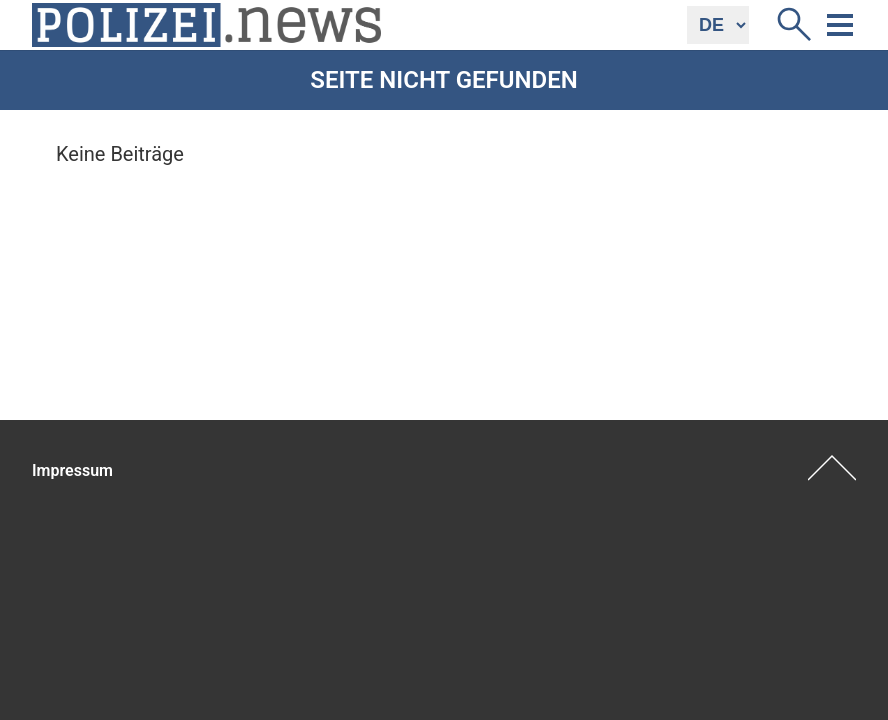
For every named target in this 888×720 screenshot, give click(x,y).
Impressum (72, 470)
